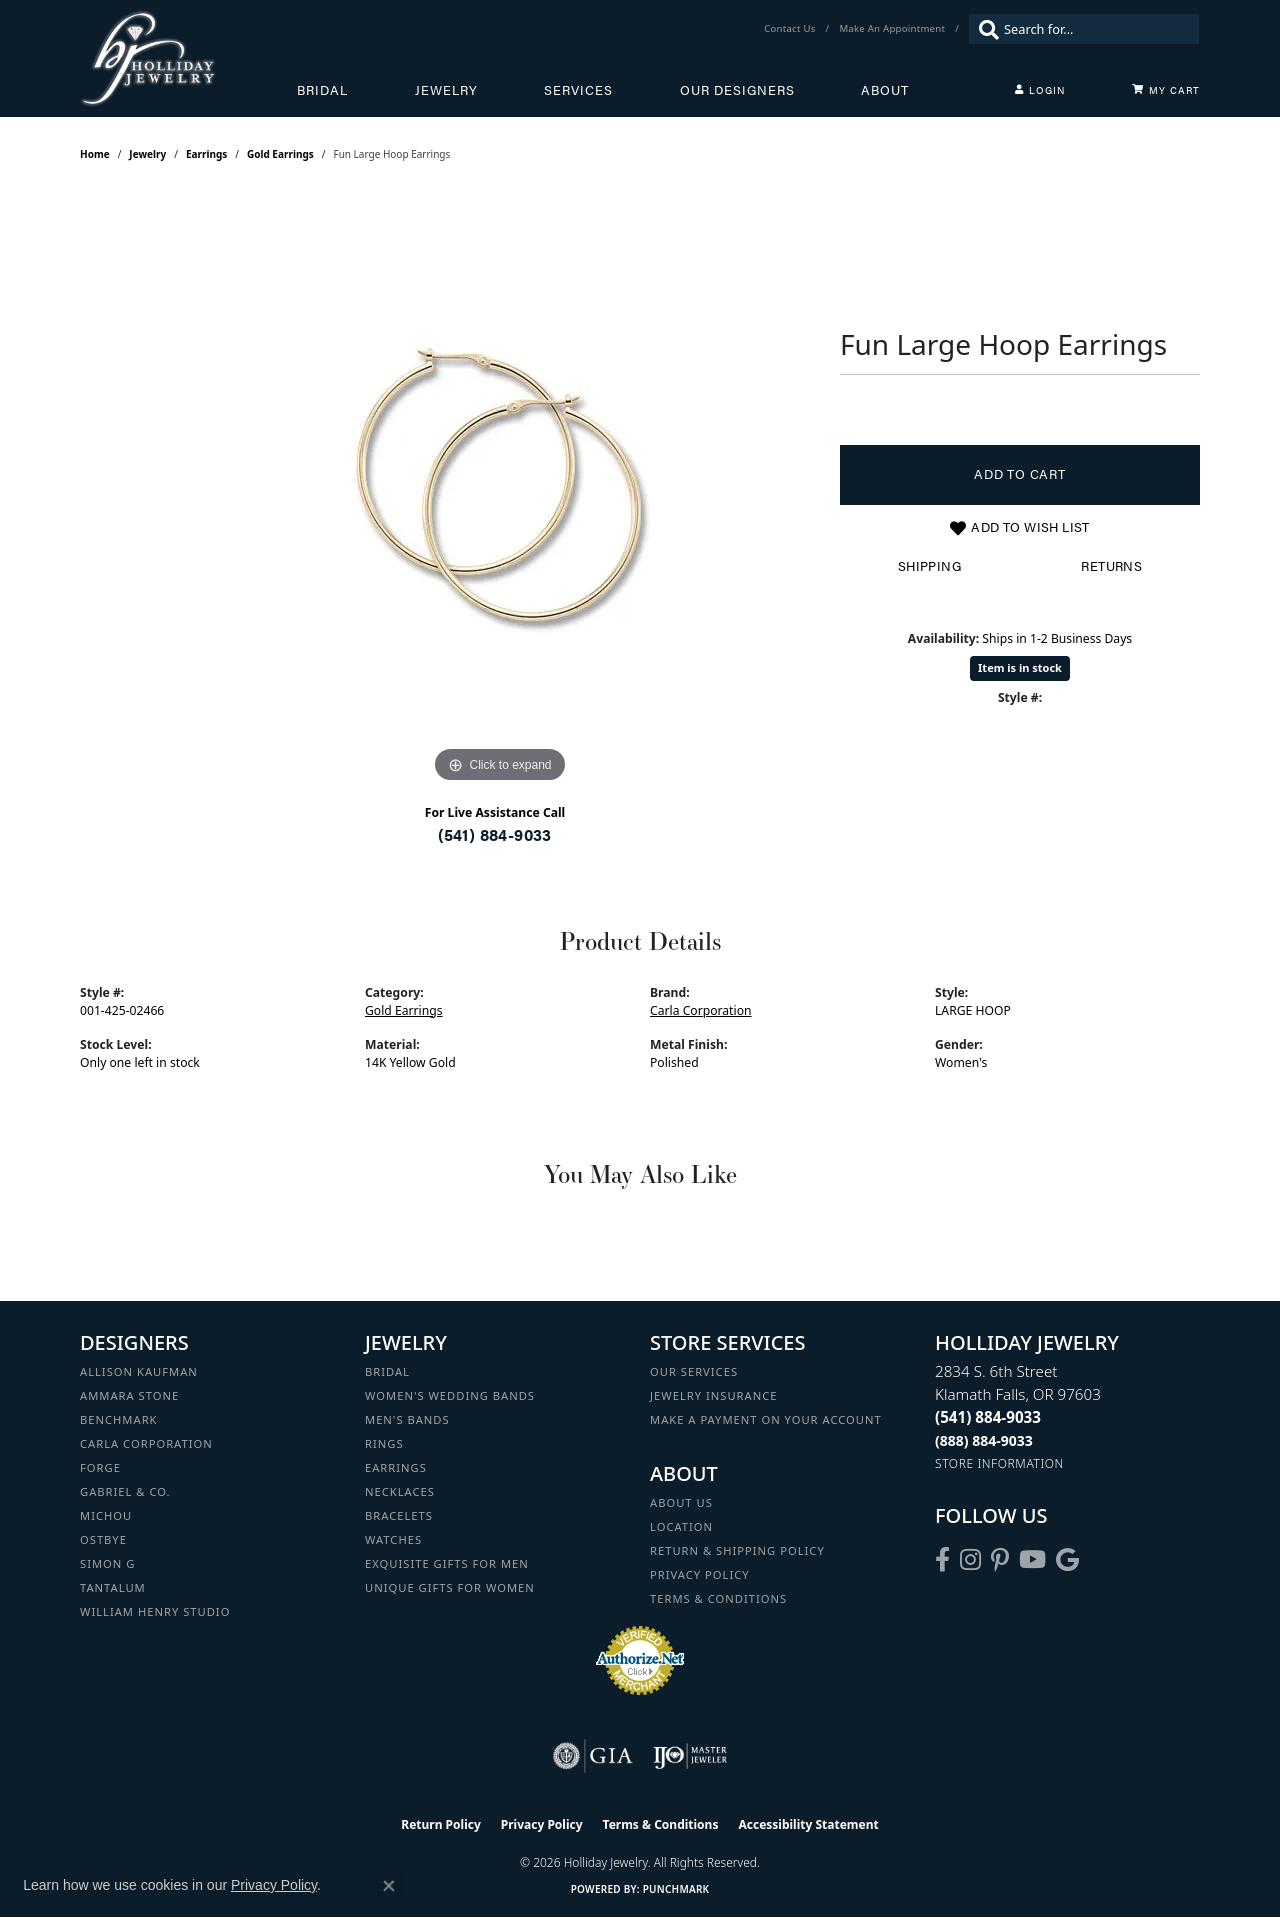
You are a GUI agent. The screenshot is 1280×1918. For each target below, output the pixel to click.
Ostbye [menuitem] (103, 1539)
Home (95, 154)
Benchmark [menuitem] (119, 1419)
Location (681, 1526)
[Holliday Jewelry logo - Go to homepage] (188, 58)
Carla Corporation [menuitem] (146, 1443)
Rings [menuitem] (384, 1443)
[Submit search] (984, 29)
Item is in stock (1020, 667)
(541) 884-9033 (495, 834)
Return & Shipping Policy (737, 1550)
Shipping (929, 566)
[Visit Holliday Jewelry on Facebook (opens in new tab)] (942, 1560)
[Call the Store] (988, 1417)
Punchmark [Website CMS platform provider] (676, 1889)
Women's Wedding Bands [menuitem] (450, 1395)
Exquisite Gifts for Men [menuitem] (447, 1563)
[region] (500, 488)
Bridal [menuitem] (387, 1371)
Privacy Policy (700, 1574)
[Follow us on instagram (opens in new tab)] (970, 1560)
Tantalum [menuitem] (113, 1587)
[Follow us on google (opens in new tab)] (1067, 1560)
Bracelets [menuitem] (399, 1515)
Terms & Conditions (718, 1598)
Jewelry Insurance (713, 1395)
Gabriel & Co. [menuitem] (125, 1491)
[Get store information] (999, 1463)
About (885, 90)
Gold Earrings (280, 154)
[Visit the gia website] (593, 1756)
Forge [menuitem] (100, 1467)
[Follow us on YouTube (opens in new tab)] (1032, 1560)
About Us (681, 1502)
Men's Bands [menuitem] (407, 1419)
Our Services (694, 1371)
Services (578, 90)
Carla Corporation (701, 1010)
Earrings (206, 154)
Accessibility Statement (808, 1824)
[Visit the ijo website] (690, 1756)
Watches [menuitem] (393, 1539)
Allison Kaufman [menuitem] (139, 1371)
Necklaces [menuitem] (400, 1491)
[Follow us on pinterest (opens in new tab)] (1000, 1560)
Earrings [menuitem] (396, 1467)
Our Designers (737, 90)
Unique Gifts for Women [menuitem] (450, 1587)
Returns (1111, 566)
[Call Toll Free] (984, 1440)
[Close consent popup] (389, 1886)
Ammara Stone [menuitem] (129, 1395)
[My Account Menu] (1040, 90)
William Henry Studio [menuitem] (155, 1611)
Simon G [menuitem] (107, 1563)
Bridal (322, 90)
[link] (791, 29)
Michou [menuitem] (106, 1515)
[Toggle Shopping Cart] (1166, 90)
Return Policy (441, 1824)
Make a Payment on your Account (766, 1419)
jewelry (147, 154)
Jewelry (446, 90)
